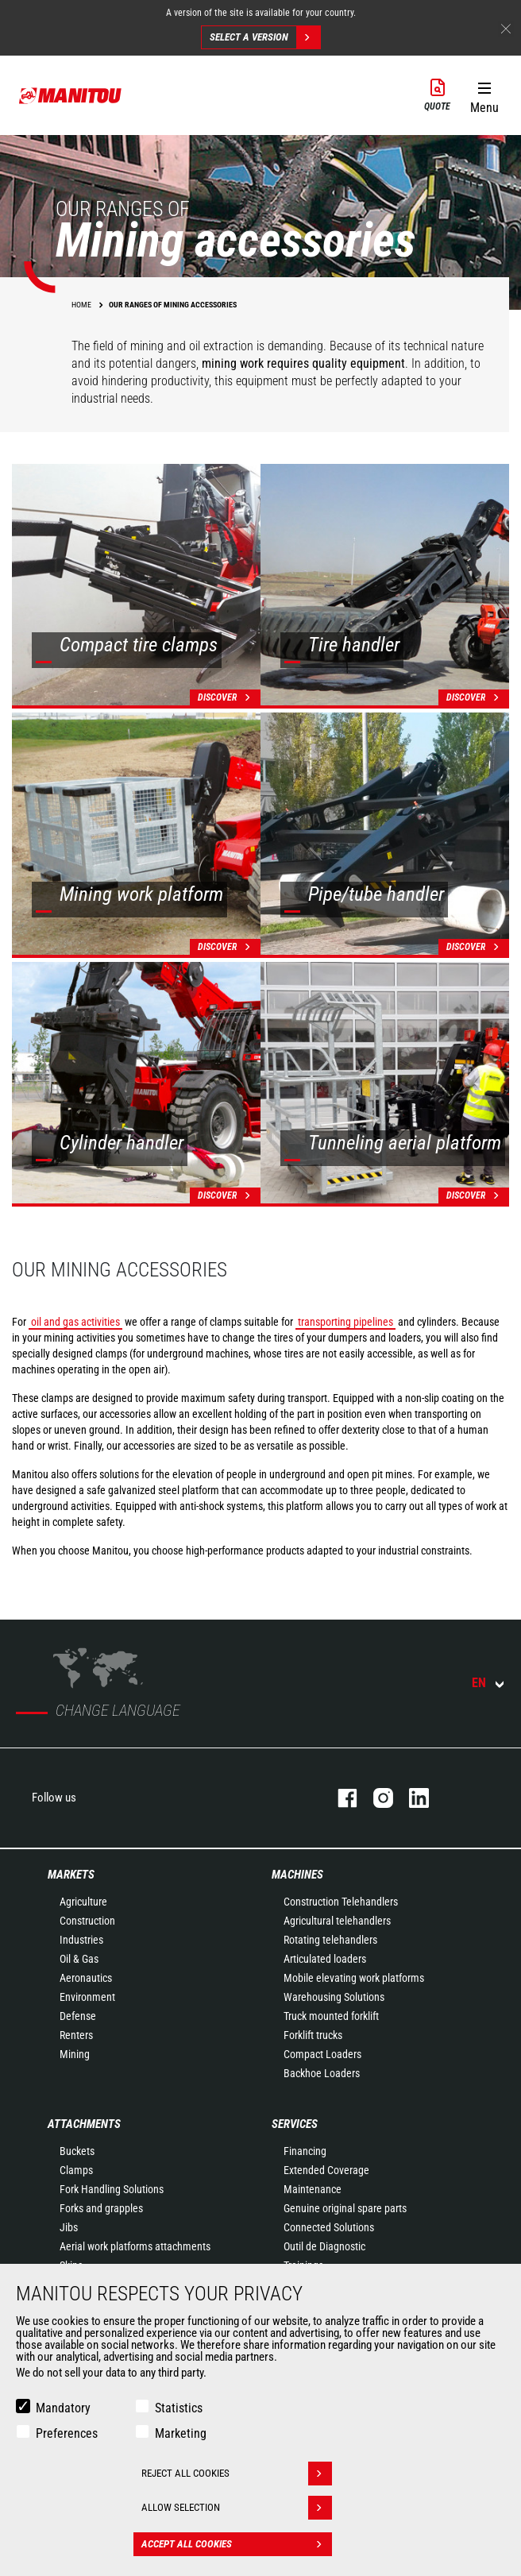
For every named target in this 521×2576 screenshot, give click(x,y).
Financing (305, 2151)
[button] (484, 94)
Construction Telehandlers (341, 1901)
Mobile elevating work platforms (354, 1978)
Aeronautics (86, 1978)
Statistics (179, 2408)
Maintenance (313, 2189)
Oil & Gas (79, 1958)
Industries (81, 1939)
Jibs (69, 2227)
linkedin (411, 1798)
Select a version (265, 37)
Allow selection (236, 2508)
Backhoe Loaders (322, 2073)
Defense (78, 2016)
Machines (297, 1874)
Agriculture (83, 1901)
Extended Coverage (326, 2170)
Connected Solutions (329, 2227)
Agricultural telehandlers (337, 1920)
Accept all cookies (236, 2544)
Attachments (84, 2124)
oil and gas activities (75, 1321)
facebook (339, 1798)
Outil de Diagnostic (324, 2246)
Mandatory (63, 2408)
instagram (375, 1798)
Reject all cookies (236, 2473)
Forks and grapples (101, 2208)
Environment (87, 1997)
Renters (76, 2035)
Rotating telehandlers (330, 1939)
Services (295, 2124)
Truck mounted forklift (331, 2016)
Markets (71, 1874)
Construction (87, 1920)
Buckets (77, 2151)
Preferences (67, 2433)
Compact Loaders (322, 2054)
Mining (75, 2054)
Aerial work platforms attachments (135, 2246)
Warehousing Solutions (334, 1997)
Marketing (180, 2433)
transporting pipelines (345, 1321)
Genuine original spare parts (345, 2208)
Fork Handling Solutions (112, 2189)
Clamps (76, 2170)
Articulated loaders (325, 1958)
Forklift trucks (313, 2035)
